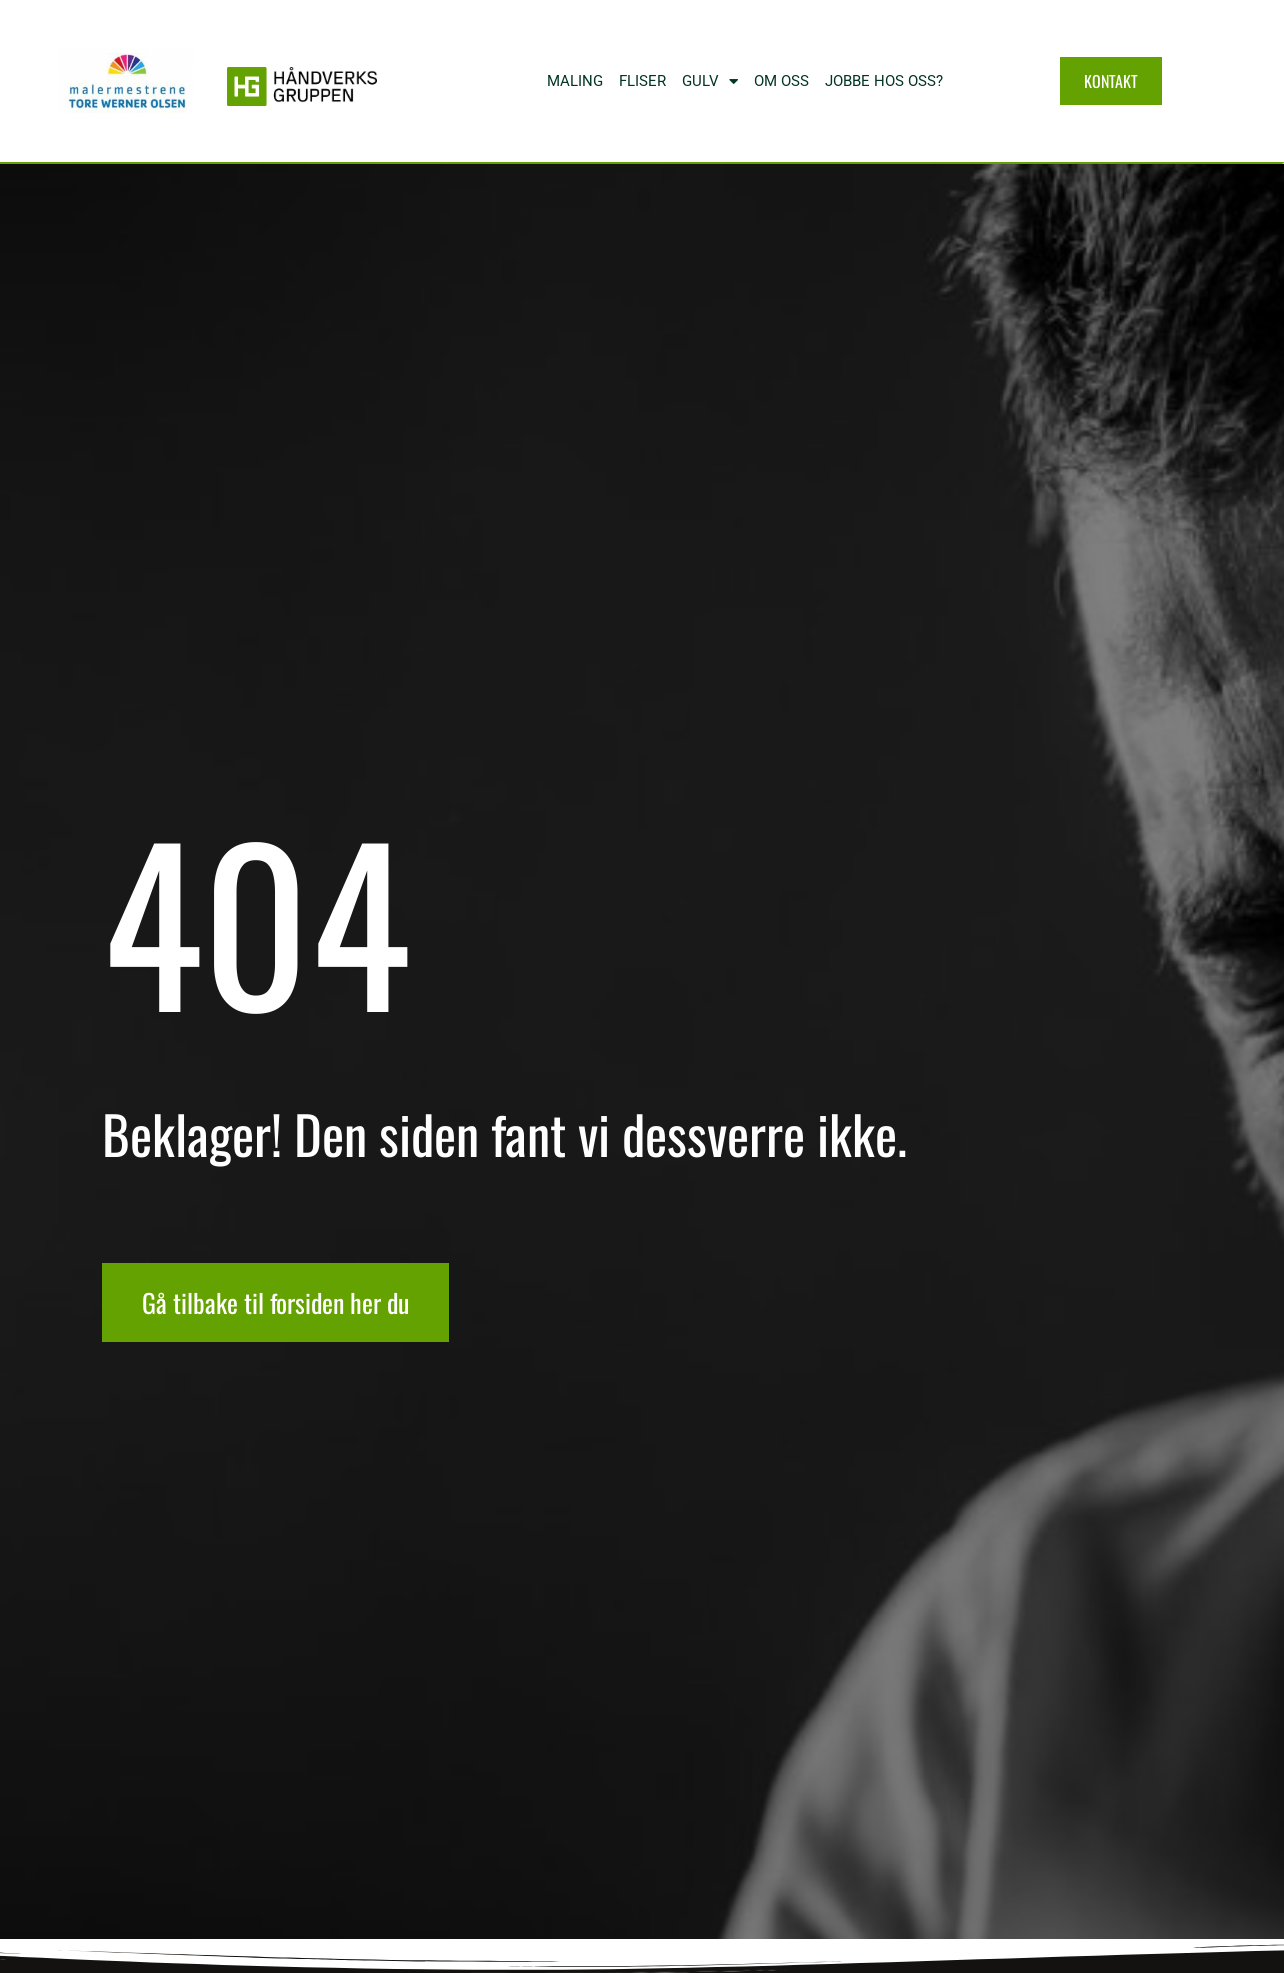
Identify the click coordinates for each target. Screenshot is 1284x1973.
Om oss (781, 81)
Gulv (710, 81)
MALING (575, 81)
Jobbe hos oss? (884, 81)
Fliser (642, 81)
